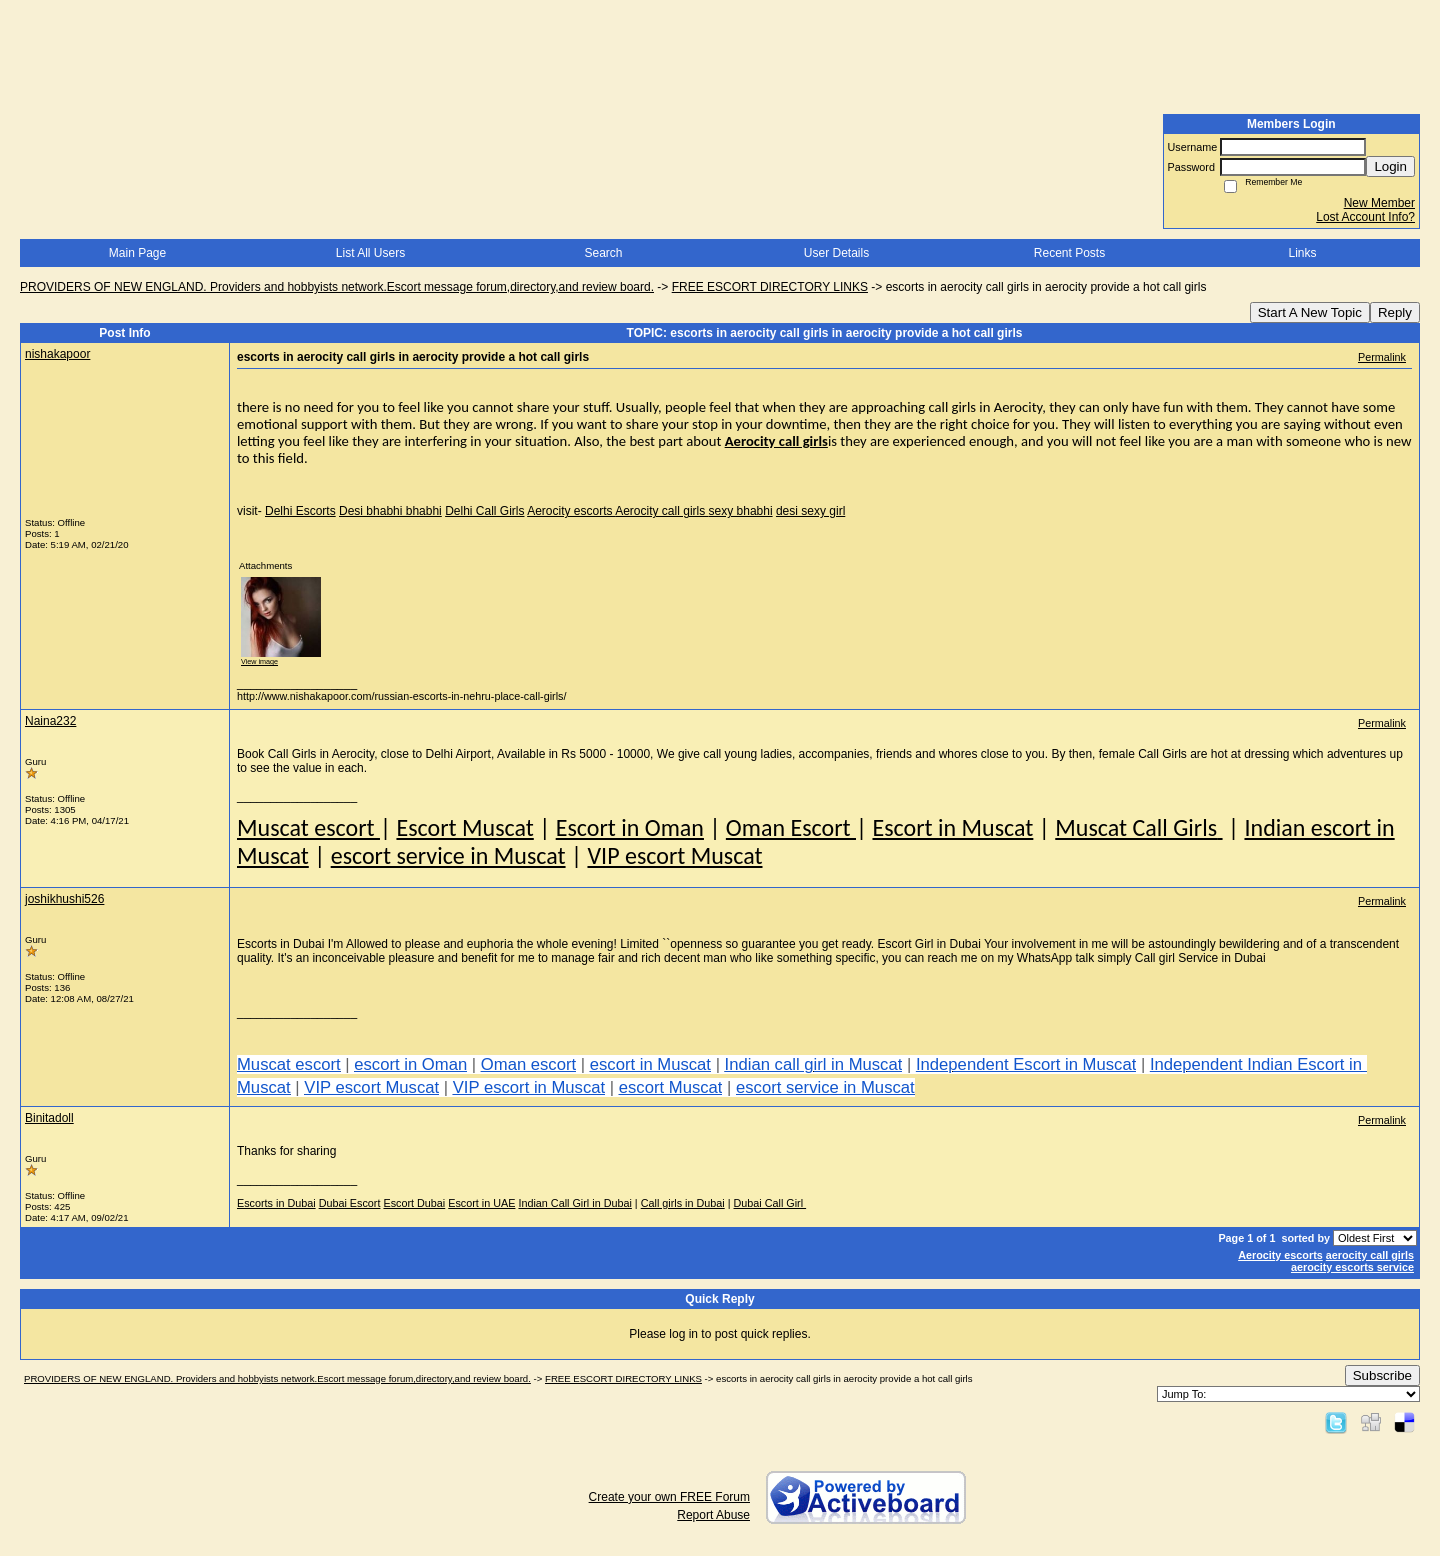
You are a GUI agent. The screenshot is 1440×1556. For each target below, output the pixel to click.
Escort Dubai (414, 1203)
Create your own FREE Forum (669, 1497)
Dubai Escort (350, 1203)
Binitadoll (49, 1118)
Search (603, 253)
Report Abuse (713, 1515)
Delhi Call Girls (484, 511)
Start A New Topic (1310, 312)
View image (259, 661)
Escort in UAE (481, 1203)
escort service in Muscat (448, 855)
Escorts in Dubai (276, 1203)
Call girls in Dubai (683, 1203)
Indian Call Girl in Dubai (574, 1203)
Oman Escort (791, 827)
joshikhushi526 (64, 899)
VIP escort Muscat (674, 855)
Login (1390, 166)
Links (1302, 253)
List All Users (370, 253)
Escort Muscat (464, 827)
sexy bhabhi (741, 511)
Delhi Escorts (300, 511)
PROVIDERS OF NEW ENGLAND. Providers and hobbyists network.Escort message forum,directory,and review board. (337, 287)
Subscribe (1382, 1375)
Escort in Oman (630, 827)
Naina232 (50, 721)
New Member (1379, 203)
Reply (1395, 312)
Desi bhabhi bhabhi (390, 511)
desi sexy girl (810, 511)
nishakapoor (57, 354)
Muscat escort (308, 827)
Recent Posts (1069, 253)
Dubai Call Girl (770, 1203)
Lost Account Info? (1365, 217)
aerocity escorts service (1352, 1267)
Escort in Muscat (952, 827)
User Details (836, 253)
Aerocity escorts (571, 511)
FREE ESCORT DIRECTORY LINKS (770, 287)
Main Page (137, 253)
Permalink (1382, 357)
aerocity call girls (1370, 1255)
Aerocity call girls (661, 511)
